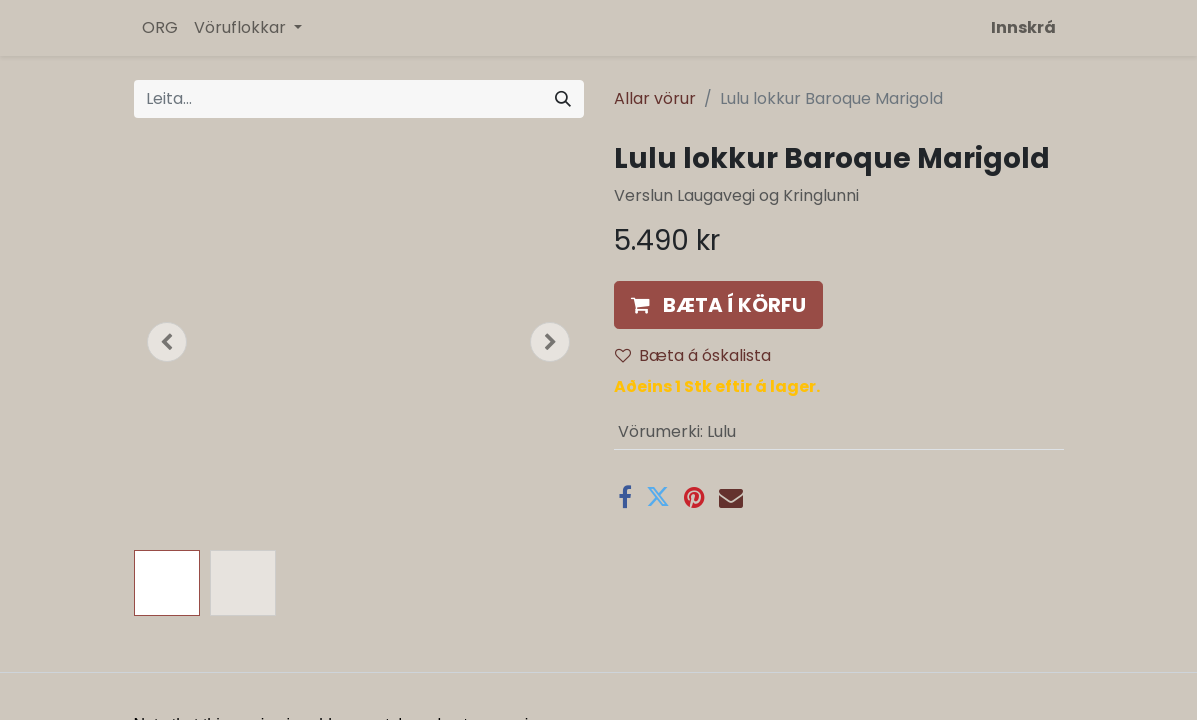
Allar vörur (655, 98)
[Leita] (563, 99)
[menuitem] (160, 28)
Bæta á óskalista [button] (693, 355)
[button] (168, 342)
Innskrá (1023, 27)
